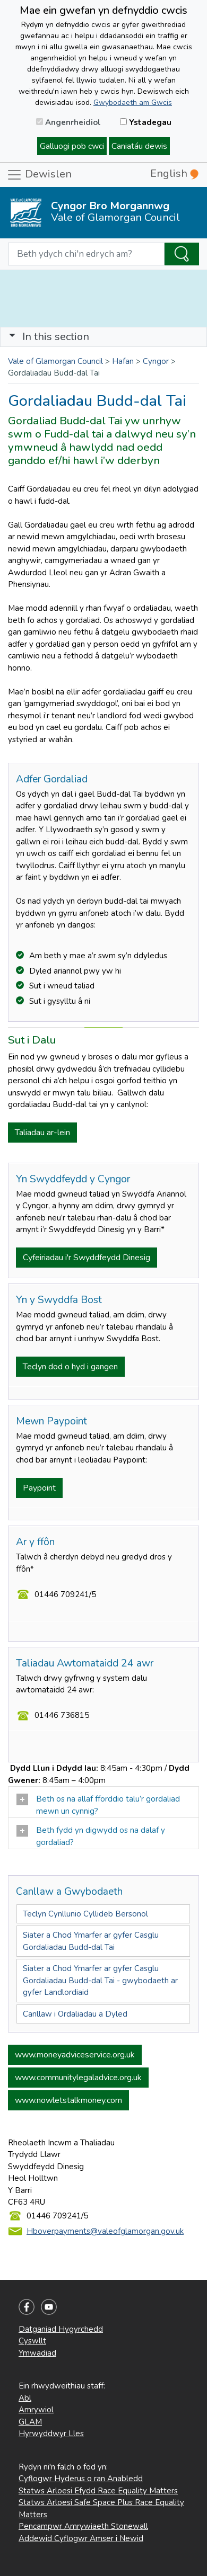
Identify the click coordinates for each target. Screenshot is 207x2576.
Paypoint (39, 1488)
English (174, 173)
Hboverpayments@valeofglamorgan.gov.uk (105, 2231)
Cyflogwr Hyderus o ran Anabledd (81, 2478)
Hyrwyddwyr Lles (51, 2433)
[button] (12, 336)
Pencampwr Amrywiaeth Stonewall (83, 2526)
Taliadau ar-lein (42, 1132)
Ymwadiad (37, 2353)
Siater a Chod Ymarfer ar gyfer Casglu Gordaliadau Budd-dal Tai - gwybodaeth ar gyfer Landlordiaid (100, 1980)
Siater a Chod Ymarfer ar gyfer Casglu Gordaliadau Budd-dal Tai (91, 1941)
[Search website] (86, 254)
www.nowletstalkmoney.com (68, 2100)
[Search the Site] (182, 254)
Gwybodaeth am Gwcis (132, 102)
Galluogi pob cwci (72, 146)
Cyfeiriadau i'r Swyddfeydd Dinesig (86, 1257)
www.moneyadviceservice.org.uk (75, 2055)
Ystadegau (145, 122)
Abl (25, 2398)
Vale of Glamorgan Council (55, 361)
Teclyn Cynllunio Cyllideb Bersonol (85, 1914)
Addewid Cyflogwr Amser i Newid (81, 2538)
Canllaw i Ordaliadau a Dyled (75, 2014)
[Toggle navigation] (103, 337)
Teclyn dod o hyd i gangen (70, 1366)
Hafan (123, 361)
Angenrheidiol (68, 122)
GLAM (30, 2422)
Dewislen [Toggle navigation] (39, 175)
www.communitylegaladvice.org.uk (78, 2077)
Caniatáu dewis (139, 146)
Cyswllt (32, 2341)
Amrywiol (36, 2409)
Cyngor (156, 361)
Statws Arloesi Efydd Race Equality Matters (98, 2490)
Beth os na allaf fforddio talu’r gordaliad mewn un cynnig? (98, 1805)
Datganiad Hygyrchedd (61, 2329)
